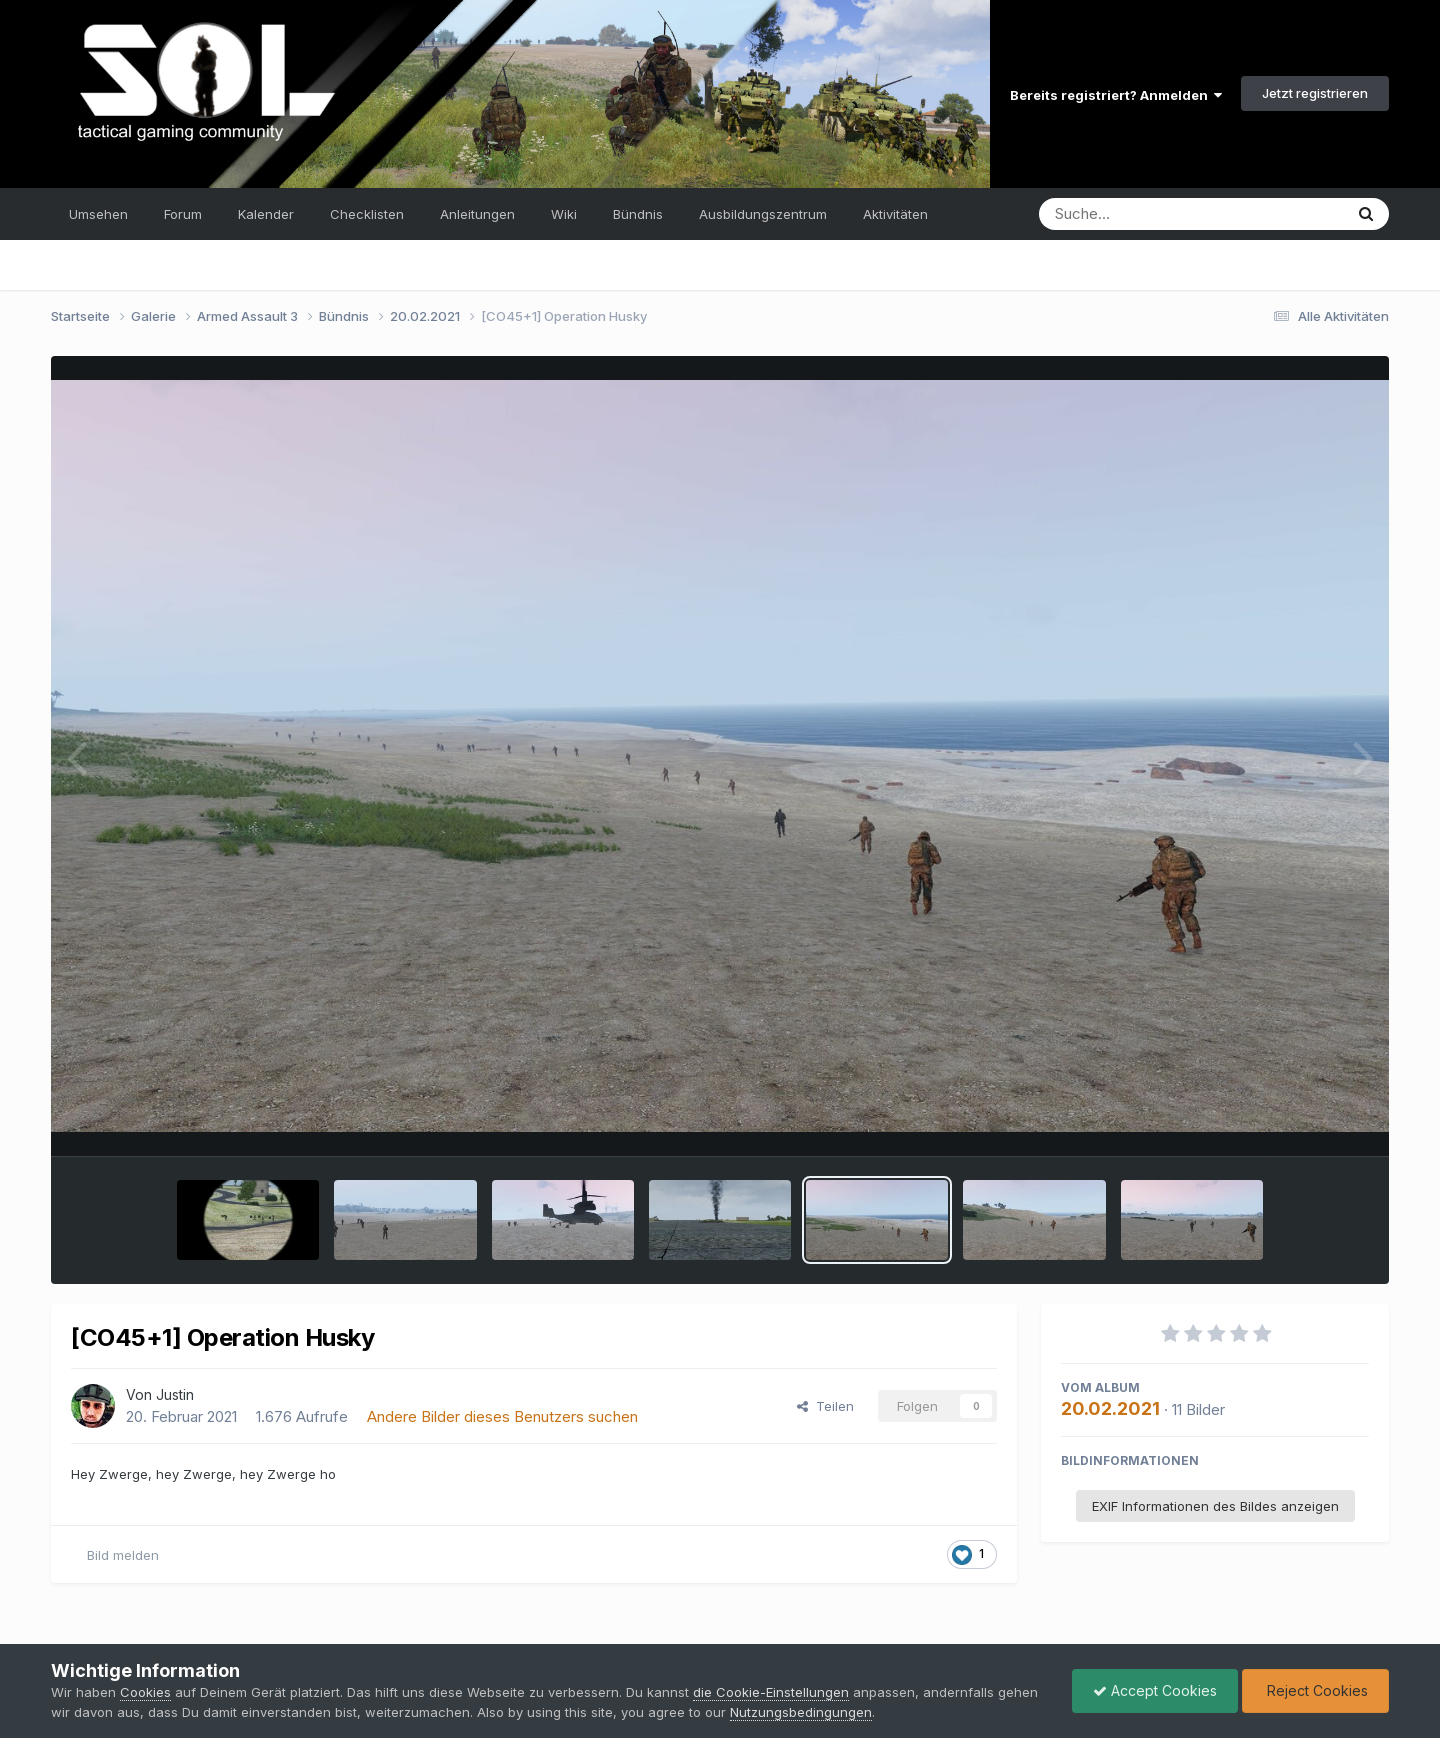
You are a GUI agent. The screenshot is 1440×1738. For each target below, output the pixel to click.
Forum (183, 214)
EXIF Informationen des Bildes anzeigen (1215, 1506)
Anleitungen (477, 214)
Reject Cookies (1315, 1690)
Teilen (825, 1406)
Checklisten (367, 214)
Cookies (145, 1692)
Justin (175, 1394)
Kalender (266, 214)
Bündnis (638, 214)
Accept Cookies (1155, 1690)
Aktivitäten (895, 214)
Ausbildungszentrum (763, 214)
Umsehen (98, 214)
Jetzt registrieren (1315, 93)
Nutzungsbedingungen (801, 1712)
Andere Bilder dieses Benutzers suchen (502, 1416)
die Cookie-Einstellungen (771, 1692)
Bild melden (123, 1555)
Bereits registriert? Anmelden (1116, 95)
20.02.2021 (1110, 1408)
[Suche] (1150, 214)
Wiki (564, 214)
